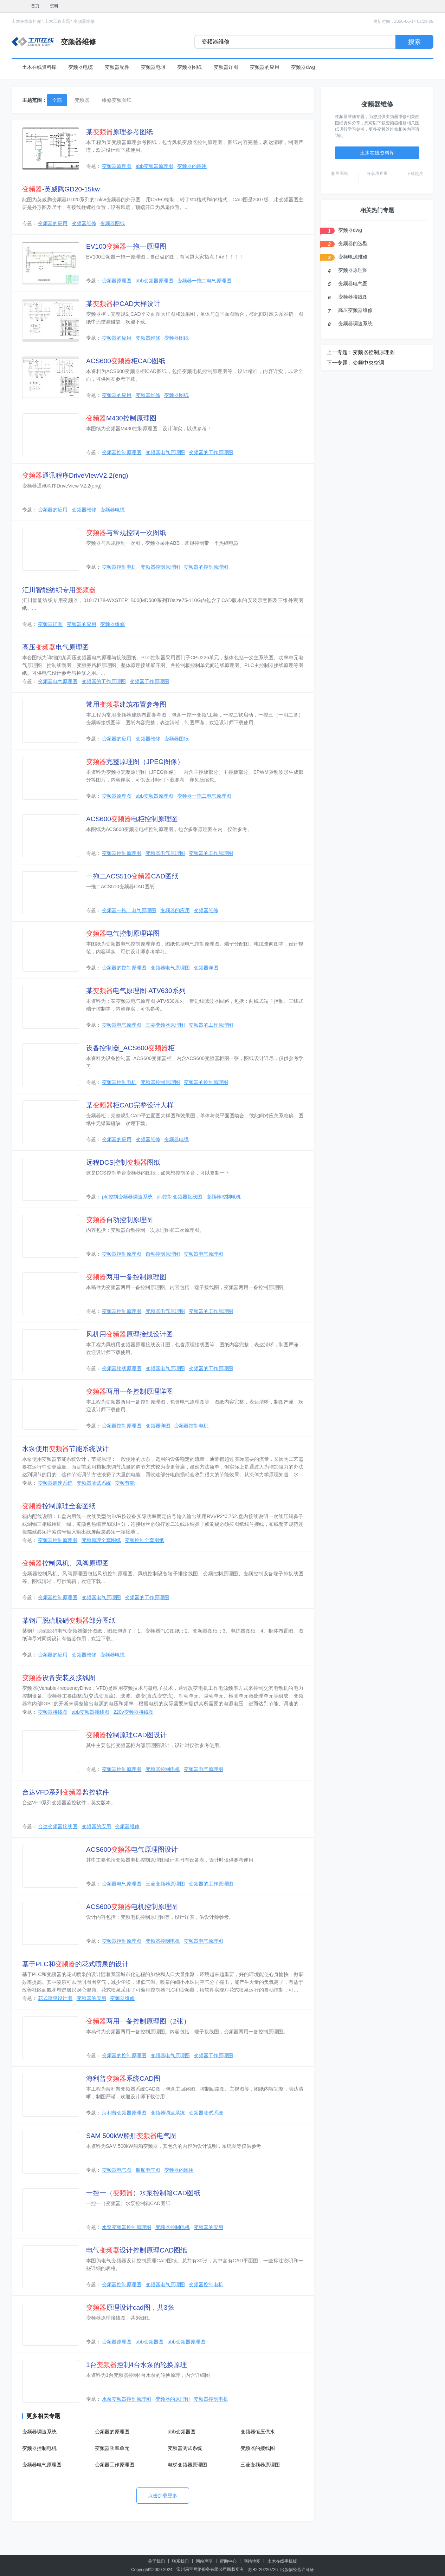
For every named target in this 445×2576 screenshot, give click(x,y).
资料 (54, 6)
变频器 (82, 100)
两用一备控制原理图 (126, 1277)
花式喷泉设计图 (55, 1998)
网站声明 (204, 2561)
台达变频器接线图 (57, 1826)
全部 (57, 100)
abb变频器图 (149, 2342)
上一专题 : (338, 352)
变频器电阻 (153, 67)
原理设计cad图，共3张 (130, 2307)
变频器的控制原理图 (206, 567)
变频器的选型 (353, 243)
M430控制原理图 (121, 418)
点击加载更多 (163, 2495)
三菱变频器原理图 (165, 1025)
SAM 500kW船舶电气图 (131, 2135)
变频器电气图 (116, 2170)
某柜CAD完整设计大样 (130, 1105)
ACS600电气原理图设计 (132, 1849)
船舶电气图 (148, 2170)
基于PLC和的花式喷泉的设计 (75, 1964)
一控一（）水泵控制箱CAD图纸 (143, 2193)
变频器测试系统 (94, 1483)
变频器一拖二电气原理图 (204, 280)
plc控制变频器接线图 (179, 1196)
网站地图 (252, 2561)
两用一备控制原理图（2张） (138, 2021)
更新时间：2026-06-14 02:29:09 (403, 21)
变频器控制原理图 (121, 452)
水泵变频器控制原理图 (126, 2227)
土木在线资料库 (26, 21)
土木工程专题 (57, 21)
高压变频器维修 (355, 310)
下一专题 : (338, 363)
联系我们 (180, 2561)
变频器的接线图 (257, 2448)
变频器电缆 (80, 67)
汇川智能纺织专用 (59, 590)
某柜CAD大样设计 (123, 303)
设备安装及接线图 (59, 1677)
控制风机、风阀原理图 (65, 1563)
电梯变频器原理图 (187, 2464)
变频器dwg (303, 67)
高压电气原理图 (55, 647)
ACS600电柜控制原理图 (132, 819)
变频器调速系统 (55, 1483)
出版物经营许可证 (297, 2569)
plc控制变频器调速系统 (127, 1196)
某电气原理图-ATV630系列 (136, 990)
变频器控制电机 (119, 567)
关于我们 (156, 2561)
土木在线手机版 (282, 2561)
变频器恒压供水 (257, 2431)
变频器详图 (226, 67)
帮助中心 (228, 2561)
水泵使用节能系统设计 (65, 1448)
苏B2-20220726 (263, 2569)
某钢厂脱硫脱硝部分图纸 (69, 1620)
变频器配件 (117, 67)
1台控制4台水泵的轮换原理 (136, 2364)
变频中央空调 (368, 363)
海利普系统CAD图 (123, 2078)
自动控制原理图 (119, 1219)
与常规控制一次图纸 (126, 532)
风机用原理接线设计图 (129, 1334)
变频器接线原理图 (121, 1368)
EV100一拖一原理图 (126, 246)
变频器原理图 (116, 166)
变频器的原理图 (172, 2399)
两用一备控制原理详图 (129, 1391)
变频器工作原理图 (149, 681)
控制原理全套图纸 (59, 1506)
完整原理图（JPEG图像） (135, 761)
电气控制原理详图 (123, 933)
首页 (35, 6)
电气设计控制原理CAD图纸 (136, 2250)
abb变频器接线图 (90, 1712)
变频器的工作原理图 (211, 452)
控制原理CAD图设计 (126, 1735)
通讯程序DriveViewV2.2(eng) (75, 475)
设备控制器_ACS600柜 (130, 1048)
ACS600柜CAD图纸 (125, 361)
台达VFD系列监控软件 (65, 1792)
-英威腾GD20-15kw (61, 189)
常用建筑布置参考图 (126, 704)
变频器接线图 (52, 1712)
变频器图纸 (189, 67)
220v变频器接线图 (133, 1712)
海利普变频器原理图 (124, 2113)
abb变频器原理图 (154, 166)
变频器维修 (84, 21)
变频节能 (125, 1483)
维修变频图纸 (116, 100)
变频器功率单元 (112, 2448)
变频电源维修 (353, 257)
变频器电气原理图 (165, 452)
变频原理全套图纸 (101, 1540)
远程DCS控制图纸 (123, 1162)
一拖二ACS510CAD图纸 (132, 876)
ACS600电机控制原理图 (132, 1906)
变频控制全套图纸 (144, 1540)
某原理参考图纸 (119, 132)
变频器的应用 (264, 67)
